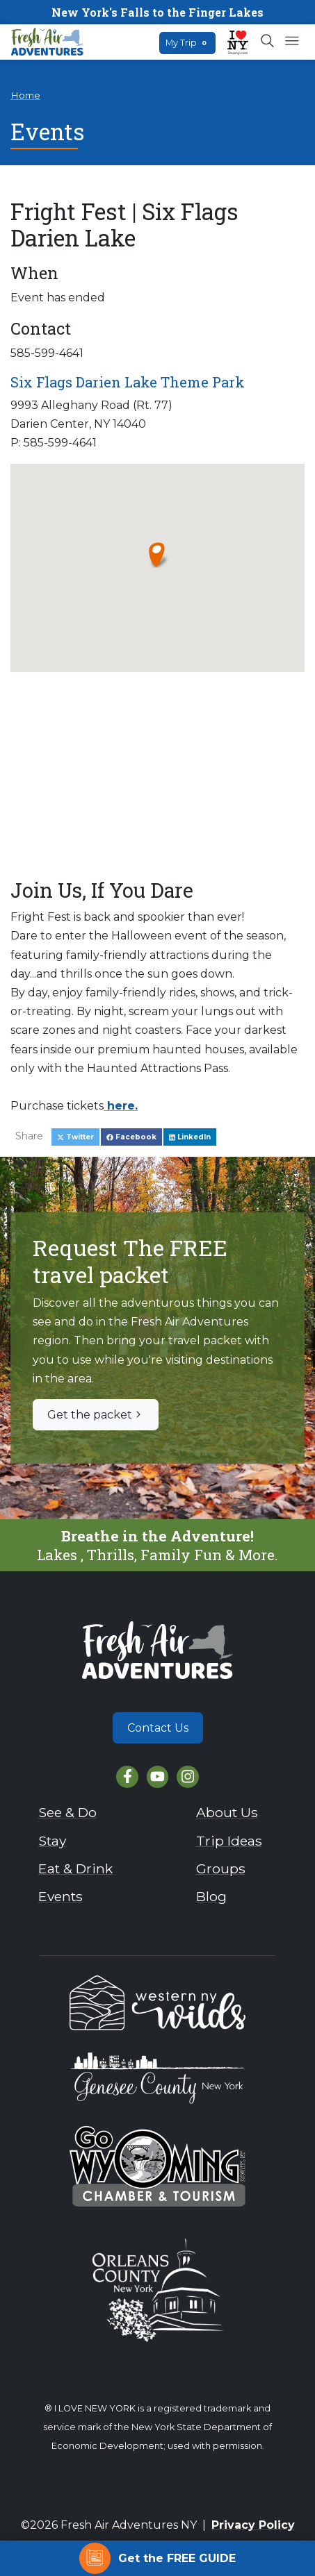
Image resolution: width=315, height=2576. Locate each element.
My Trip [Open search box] (187, 42)
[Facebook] (127, 1776)
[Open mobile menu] (292, 41)
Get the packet (95, 1414)
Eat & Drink (75, 1868)
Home (25, 95)
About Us (227, 1812)
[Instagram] (187, 1776)
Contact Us (157, 1727)
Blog (211, 1896)
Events (60, 1896)
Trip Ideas (229, 1840)
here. (121, 1105)
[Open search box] (268, 41)
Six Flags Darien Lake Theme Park (127, 382)
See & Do (67, 1812)
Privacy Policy (253, 2525)
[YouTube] (157, 1776)
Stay (52, 1840)
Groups (220, 1868)
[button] (157, 554)
